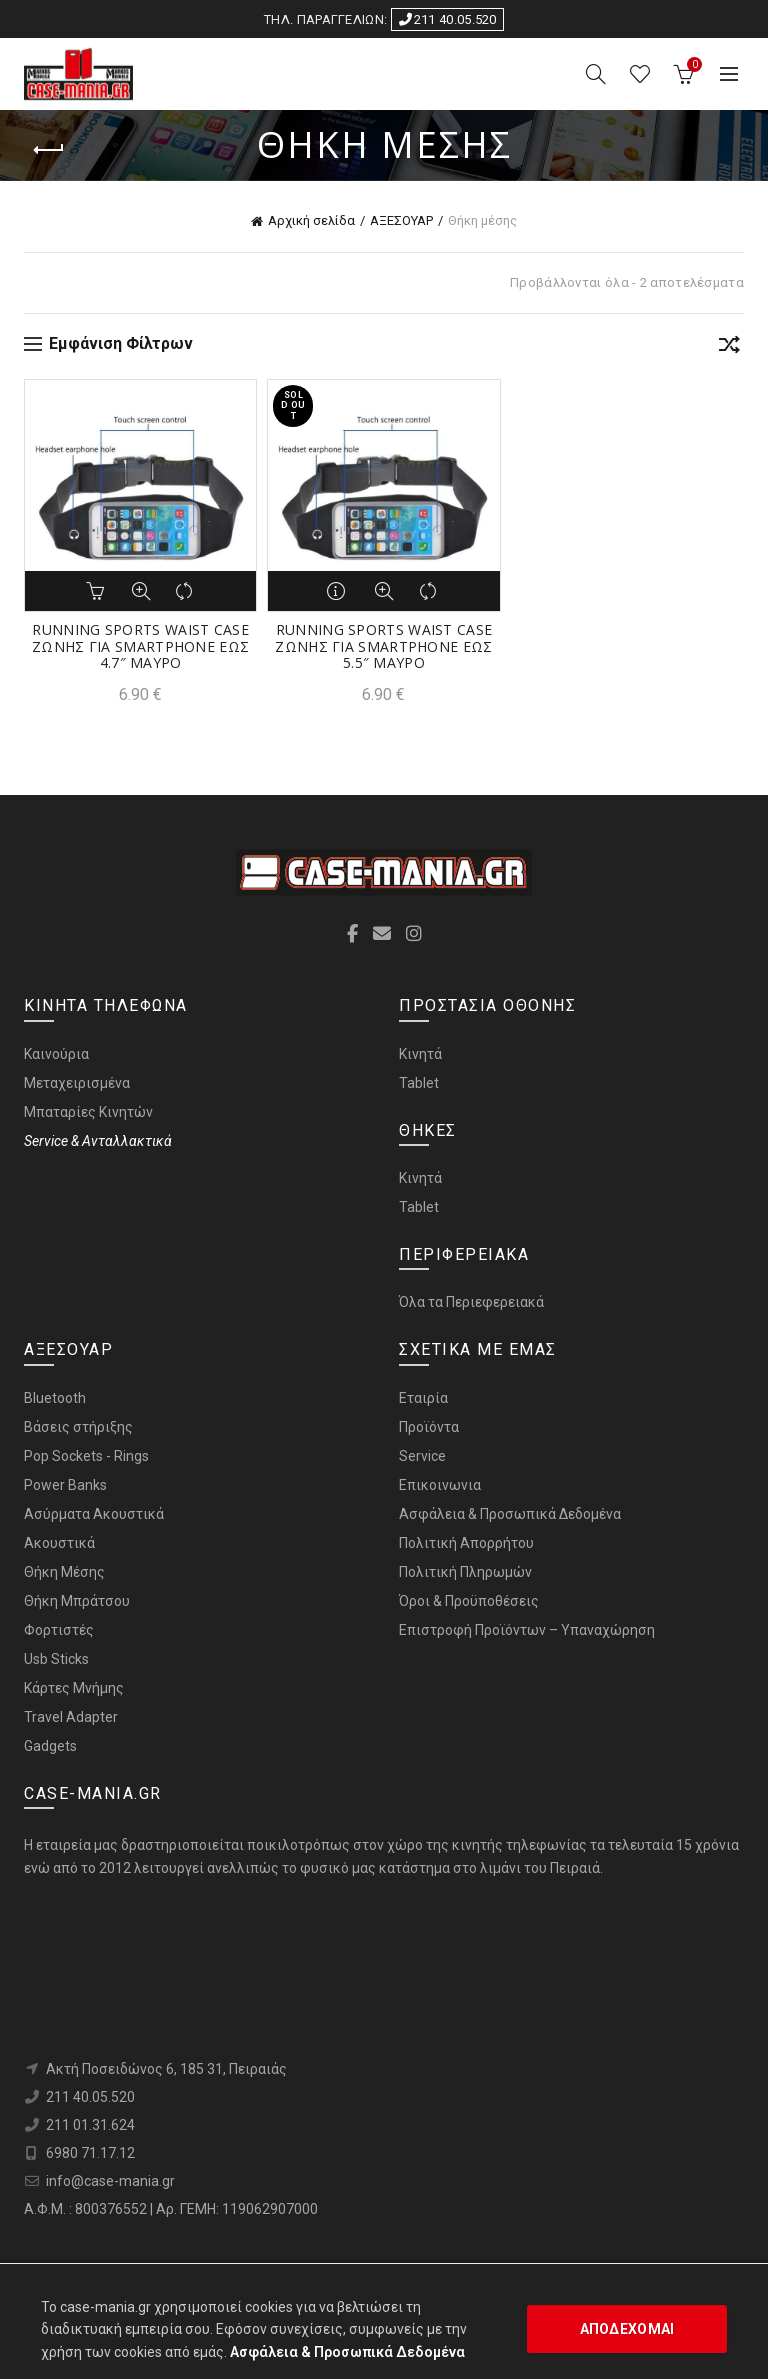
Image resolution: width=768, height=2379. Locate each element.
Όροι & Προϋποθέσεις (469, 1601)
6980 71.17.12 (90, 2153)
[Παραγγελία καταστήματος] (729, 348)
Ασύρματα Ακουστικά (94, 1514)
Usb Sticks (56, 1659)
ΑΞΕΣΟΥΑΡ (401, 220)
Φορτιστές (59, 1630)
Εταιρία (423, 1398)
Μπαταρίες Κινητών (88, 1112)
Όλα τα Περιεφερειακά (471, 1302)
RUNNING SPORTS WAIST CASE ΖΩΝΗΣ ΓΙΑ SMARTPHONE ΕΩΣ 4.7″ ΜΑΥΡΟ (140, 647)
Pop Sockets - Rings (86, 1456)
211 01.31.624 (90, 2125)
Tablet (419, 1083)
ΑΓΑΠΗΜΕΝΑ (640, 74)
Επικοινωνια (440, 1485)
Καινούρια (56, 1054)
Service (422, 1456)
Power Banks (65, 1485)
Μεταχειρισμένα (77, 1083)
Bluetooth (55, 1398)
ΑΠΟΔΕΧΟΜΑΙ (627, 2329)
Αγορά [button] (96, 591)
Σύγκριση (186, 591)
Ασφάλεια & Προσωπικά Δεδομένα (510, 1514)
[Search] (596, 74)
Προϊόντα (429, 1427)
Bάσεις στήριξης (78, 1427)
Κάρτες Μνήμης (74, 1688)
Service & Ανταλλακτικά (98, 1141)
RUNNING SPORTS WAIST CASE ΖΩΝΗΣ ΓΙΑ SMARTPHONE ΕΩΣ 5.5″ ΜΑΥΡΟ (383, 647)
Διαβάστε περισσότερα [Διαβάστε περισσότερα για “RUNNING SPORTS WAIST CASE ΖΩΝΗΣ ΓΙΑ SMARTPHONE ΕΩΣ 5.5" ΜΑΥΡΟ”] (339, 591)
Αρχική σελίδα (311, 220)
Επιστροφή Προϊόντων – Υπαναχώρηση (527, 1630)
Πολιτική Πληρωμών (465, 1572)
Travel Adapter (71, 1717)
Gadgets (50, 1746)
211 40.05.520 (447, 19)
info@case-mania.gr (110, 2181)
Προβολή (141, 591)
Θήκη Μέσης (64, 1572)
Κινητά (420, 1054)
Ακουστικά (59, 1543)
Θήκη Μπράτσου (77, 1601)
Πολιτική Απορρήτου (466, 1543)
